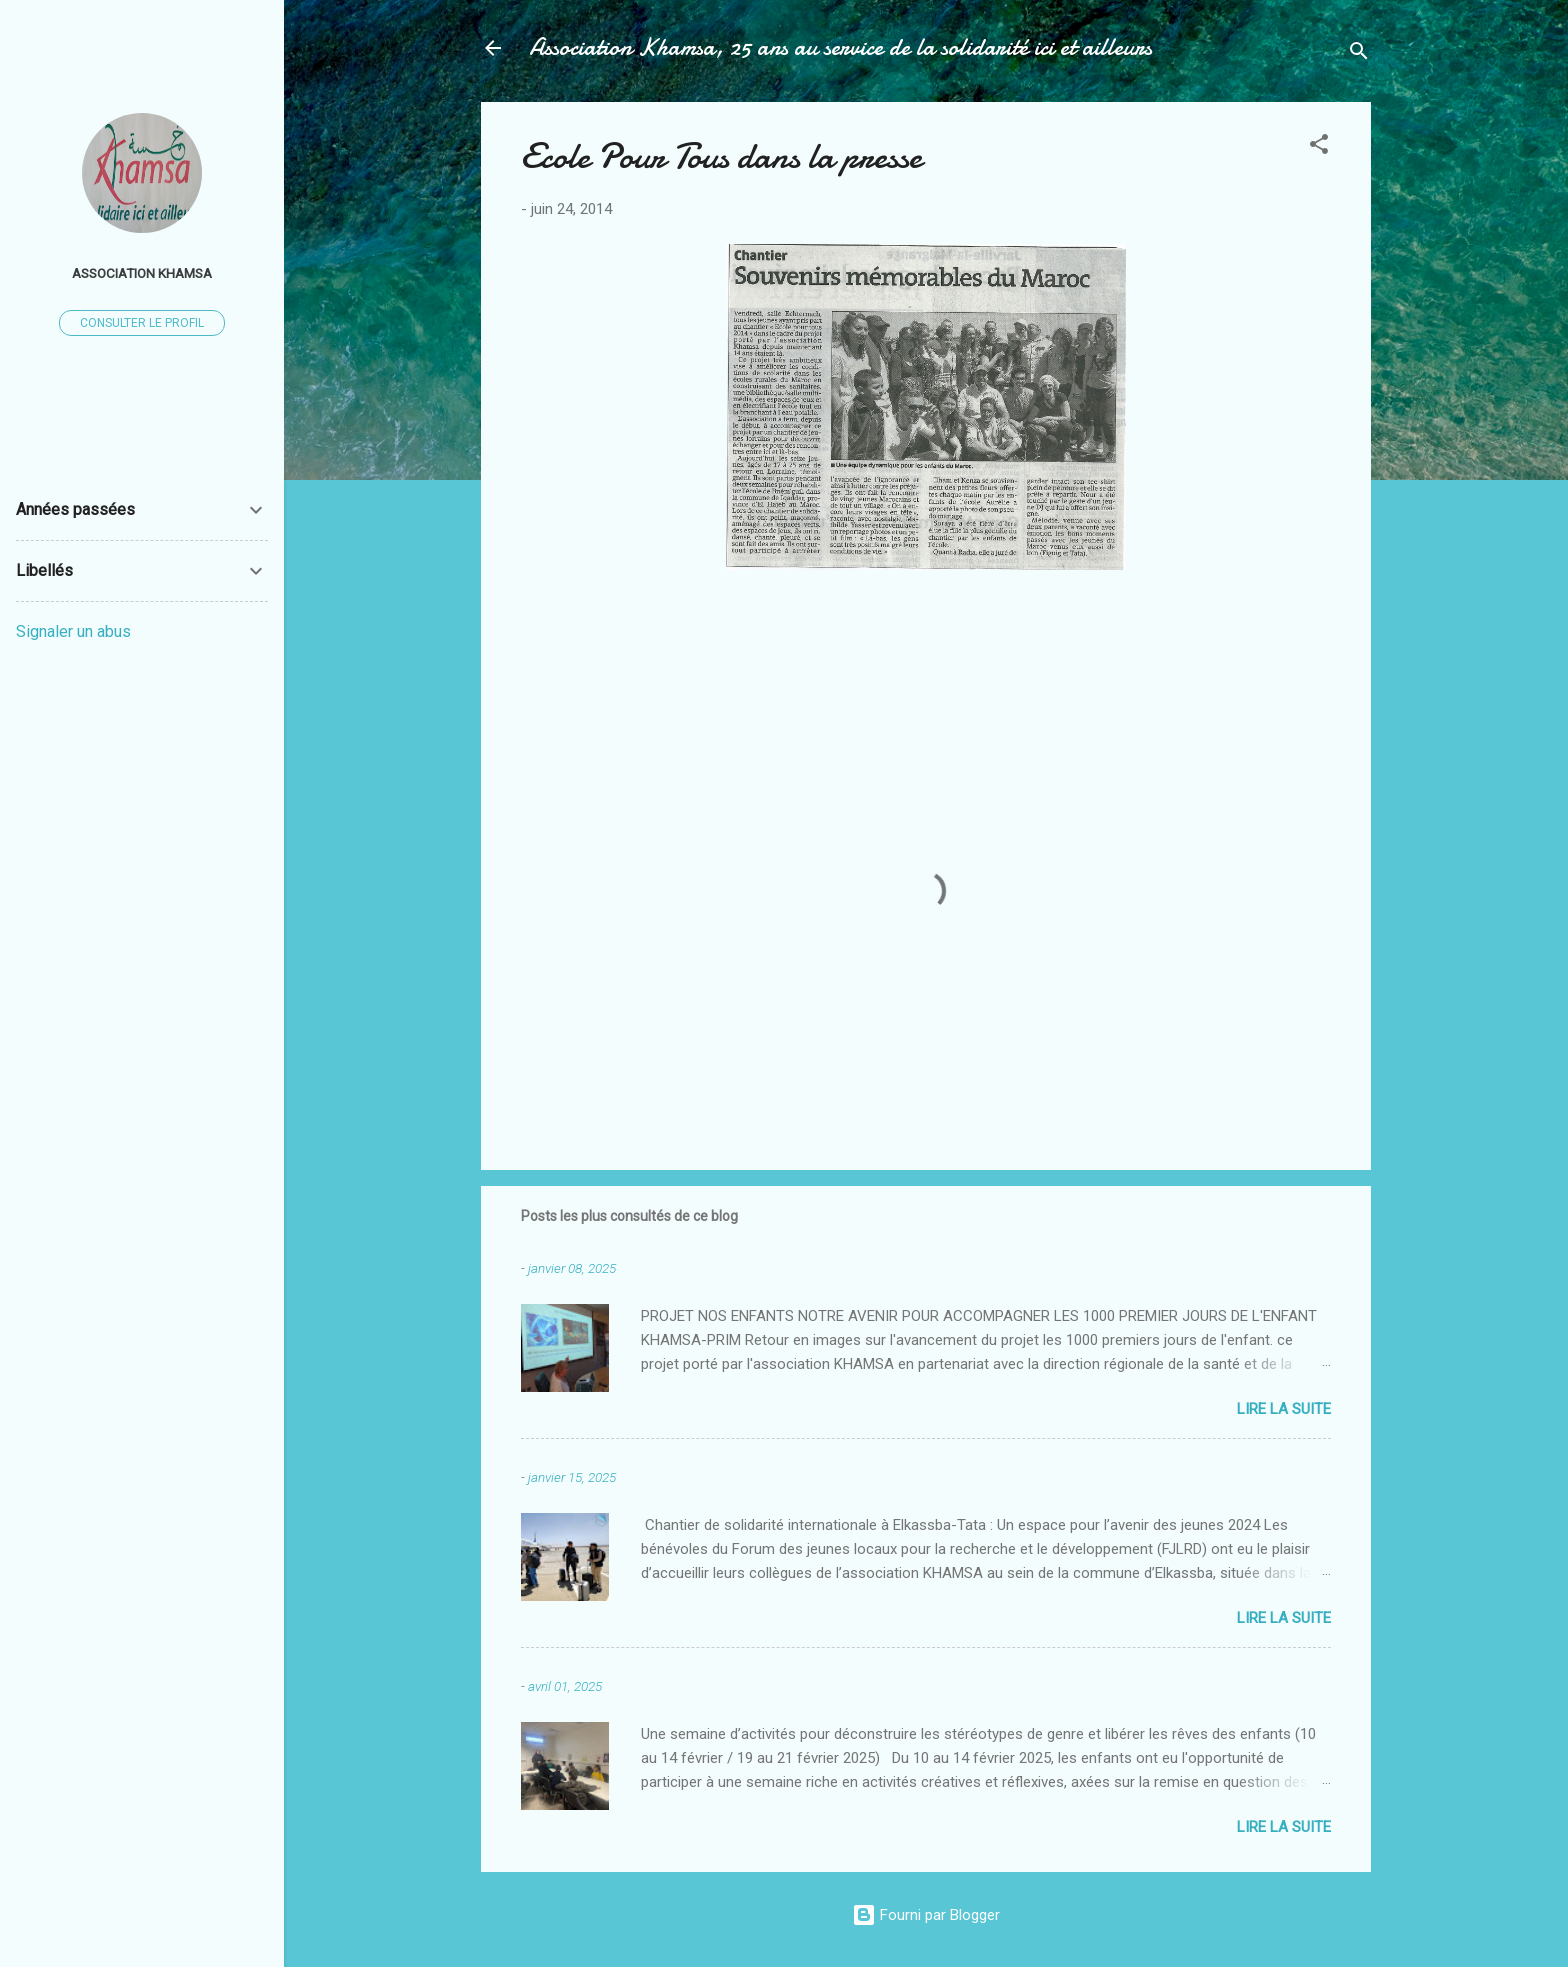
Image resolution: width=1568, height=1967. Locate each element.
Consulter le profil (142, 323)
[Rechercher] (1359, 54)
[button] (1319, 147)
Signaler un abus (73, 631)
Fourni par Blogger (926, 1915)
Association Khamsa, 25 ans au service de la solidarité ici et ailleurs (840, 47)
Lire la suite (1284, 1409)
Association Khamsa (142, 273)
